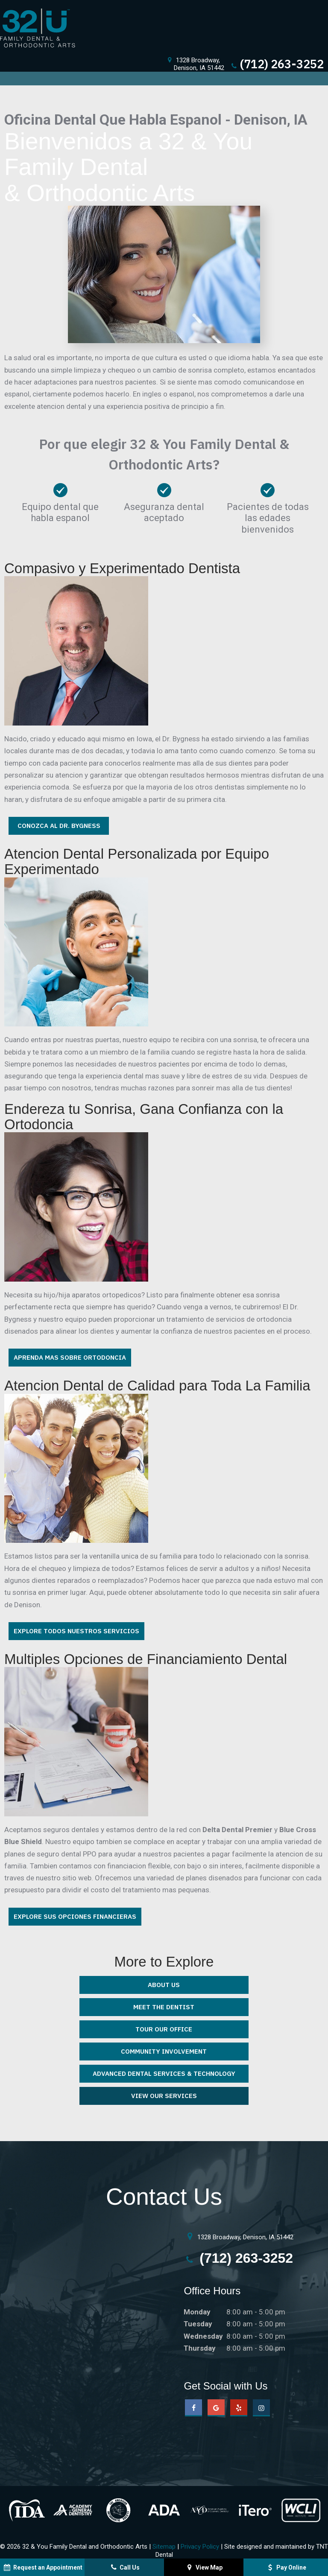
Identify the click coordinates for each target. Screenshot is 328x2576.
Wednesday (203, 2336)
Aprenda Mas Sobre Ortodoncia (70, 1357)
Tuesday (198, 2324)
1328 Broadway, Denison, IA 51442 (238, 2236)
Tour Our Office (164, 2029)
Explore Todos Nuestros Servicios (76, 1631)
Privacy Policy (200, 2546)
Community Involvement (164, 2051)
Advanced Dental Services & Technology (164, 2073)
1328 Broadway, (194, 64)
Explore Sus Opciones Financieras (75, 1916)
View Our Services (164, 2096)
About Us (164, 1985)
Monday (197, 2312)
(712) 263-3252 (276, 64)
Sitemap (164, 2546)
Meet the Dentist (164, 2007)
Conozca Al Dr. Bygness (59, 826)
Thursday (200, 2348)
